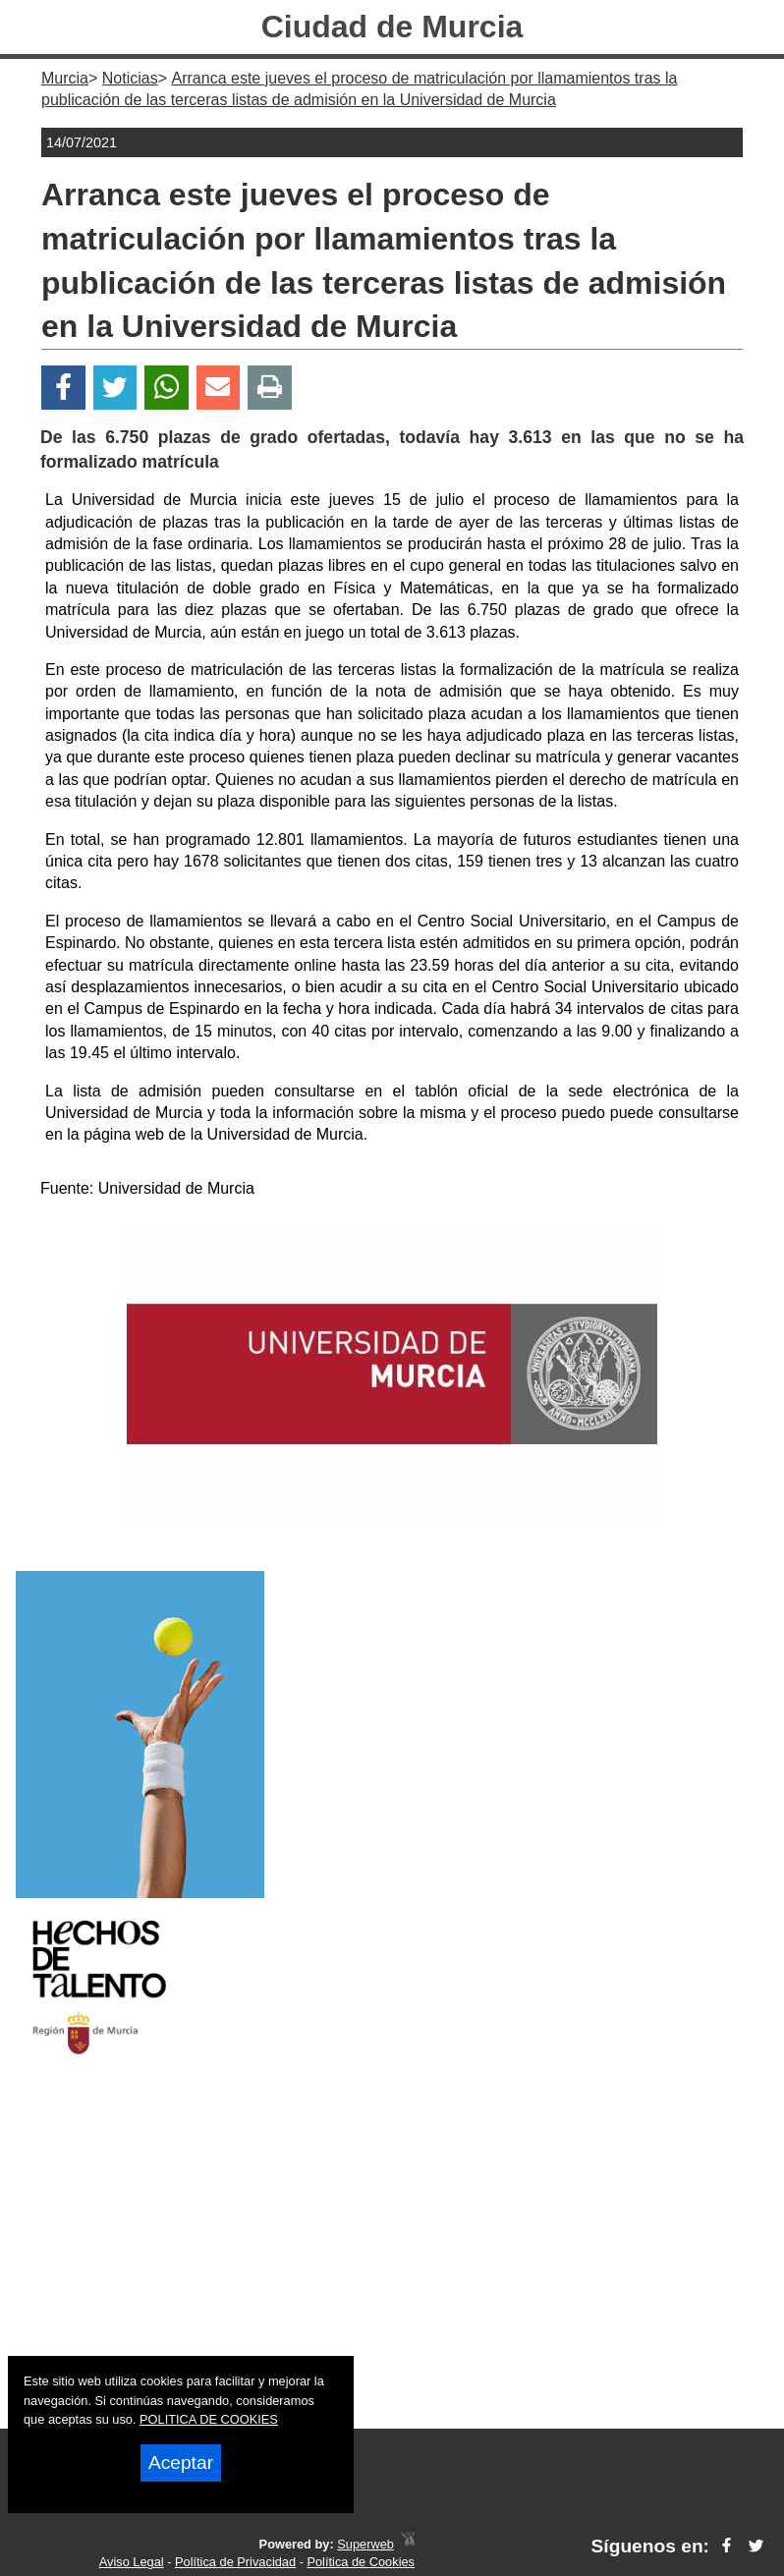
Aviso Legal (131, 2561)
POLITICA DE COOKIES (209, 2419)
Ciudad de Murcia (392, 26)
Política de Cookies (361, 2561)
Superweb (365, 2544)
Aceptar (180, 2462)
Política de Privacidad (235, 2561)
